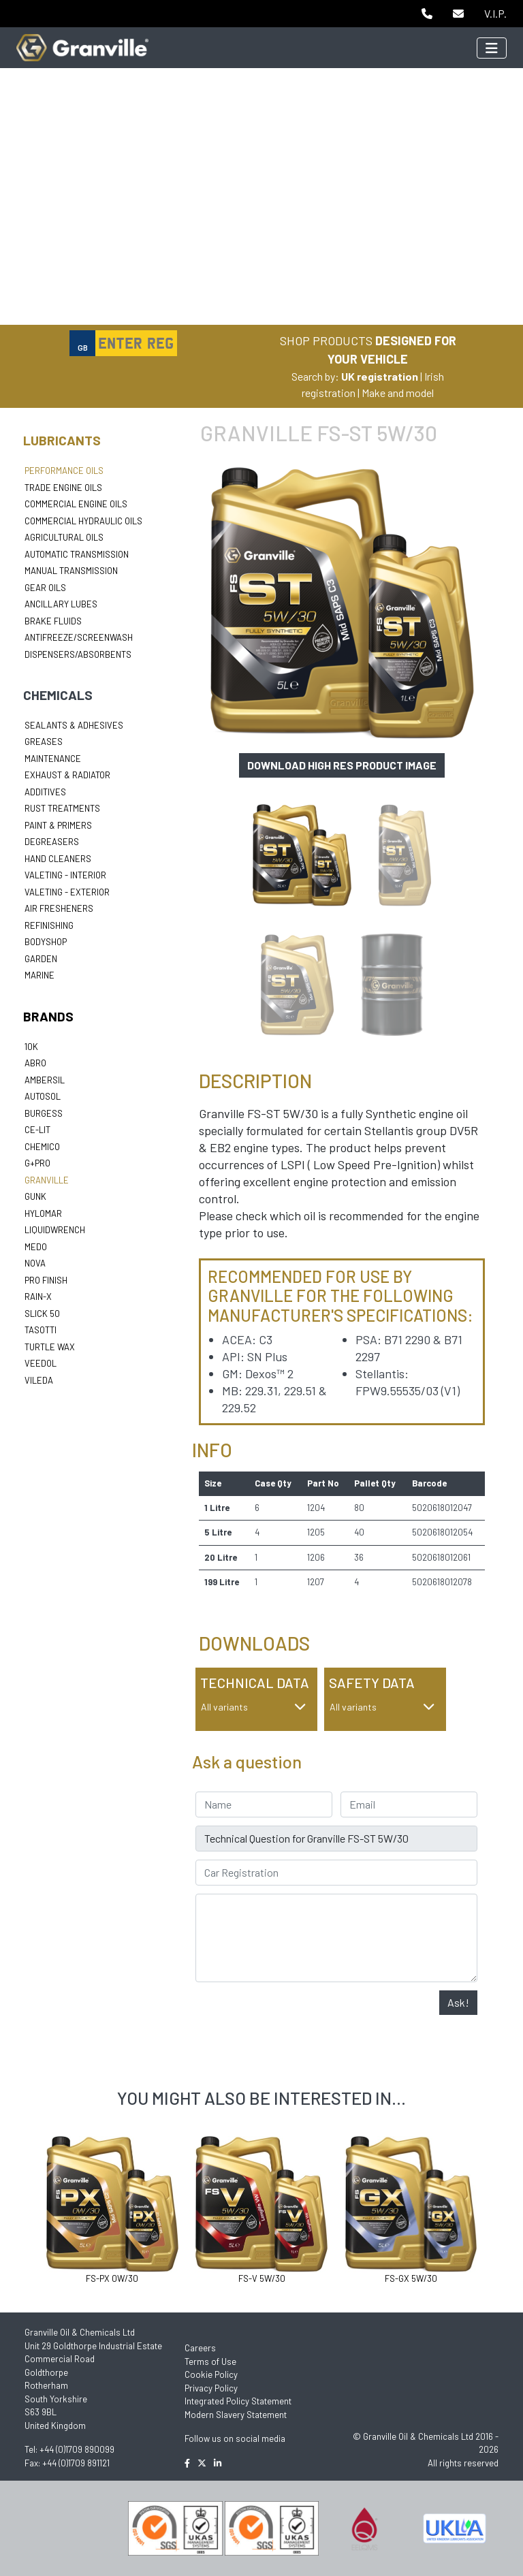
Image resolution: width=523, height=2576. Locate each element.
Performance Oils (64, 470)
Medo (36, 1246)
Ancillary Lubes (61, 604)
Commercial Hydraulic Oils (83, 520)
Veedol (41, 1363)
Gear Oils (45, 587)
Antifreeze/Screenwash (79, 637)
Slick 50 (42, 1313)
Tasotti (41, 1329)
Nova (35, 1263)
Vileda (39, 1380)
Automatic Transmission (77, 554)
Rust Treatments (62, 808)
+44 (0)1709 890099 (76, 2449)
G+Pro (37, 1163)
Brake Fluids (53, 621)
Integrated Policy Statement (238, 2401)
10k (31, 1046)
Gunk (35, 1196)
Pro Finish (46, 1280)
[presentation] (298, 2017)
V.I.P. (495, 13)
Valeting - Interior (65, 875)
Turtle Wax (50, 1346)
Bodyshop (46, 941)
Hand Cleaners (58, 858)
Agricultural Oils (64, 537)
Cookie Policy (211, 2374)
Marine (39, 975)
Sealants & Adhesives (74, 725)
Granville (47, 1180)
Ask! (458, 2002)
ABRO (35, 1063)
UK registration (379, 376)
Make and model (398, 392)
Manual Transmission (71, 570)
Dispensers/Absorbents (78, 654)
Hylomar (43, 1213)
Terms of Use (210, 2361)
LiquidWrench (55, 1229)
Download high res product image (342, 765)
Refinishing (49, 925)
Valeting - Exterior (67, 892)
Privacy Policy (211, 2388)
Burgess (44, 1113)
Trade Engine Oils (63, 487)
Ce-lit (37, 1129)
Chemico (42, 1146)
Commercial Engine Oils (76, 503)
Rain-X (38, 1296)
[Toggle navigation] (492, 48)
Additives (45, 791)
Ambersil (45, 1080)
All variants (253, 1707)
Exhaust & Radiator (67, 774)
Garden (41, 958)
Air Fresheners (59, 908)
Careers (200, 2347)
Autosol (43, 1096)
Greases (44, 741)
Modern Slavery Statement (236, 2414)
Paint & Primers (58, 825)
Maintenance (53, 758)
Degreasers (52, 841)
